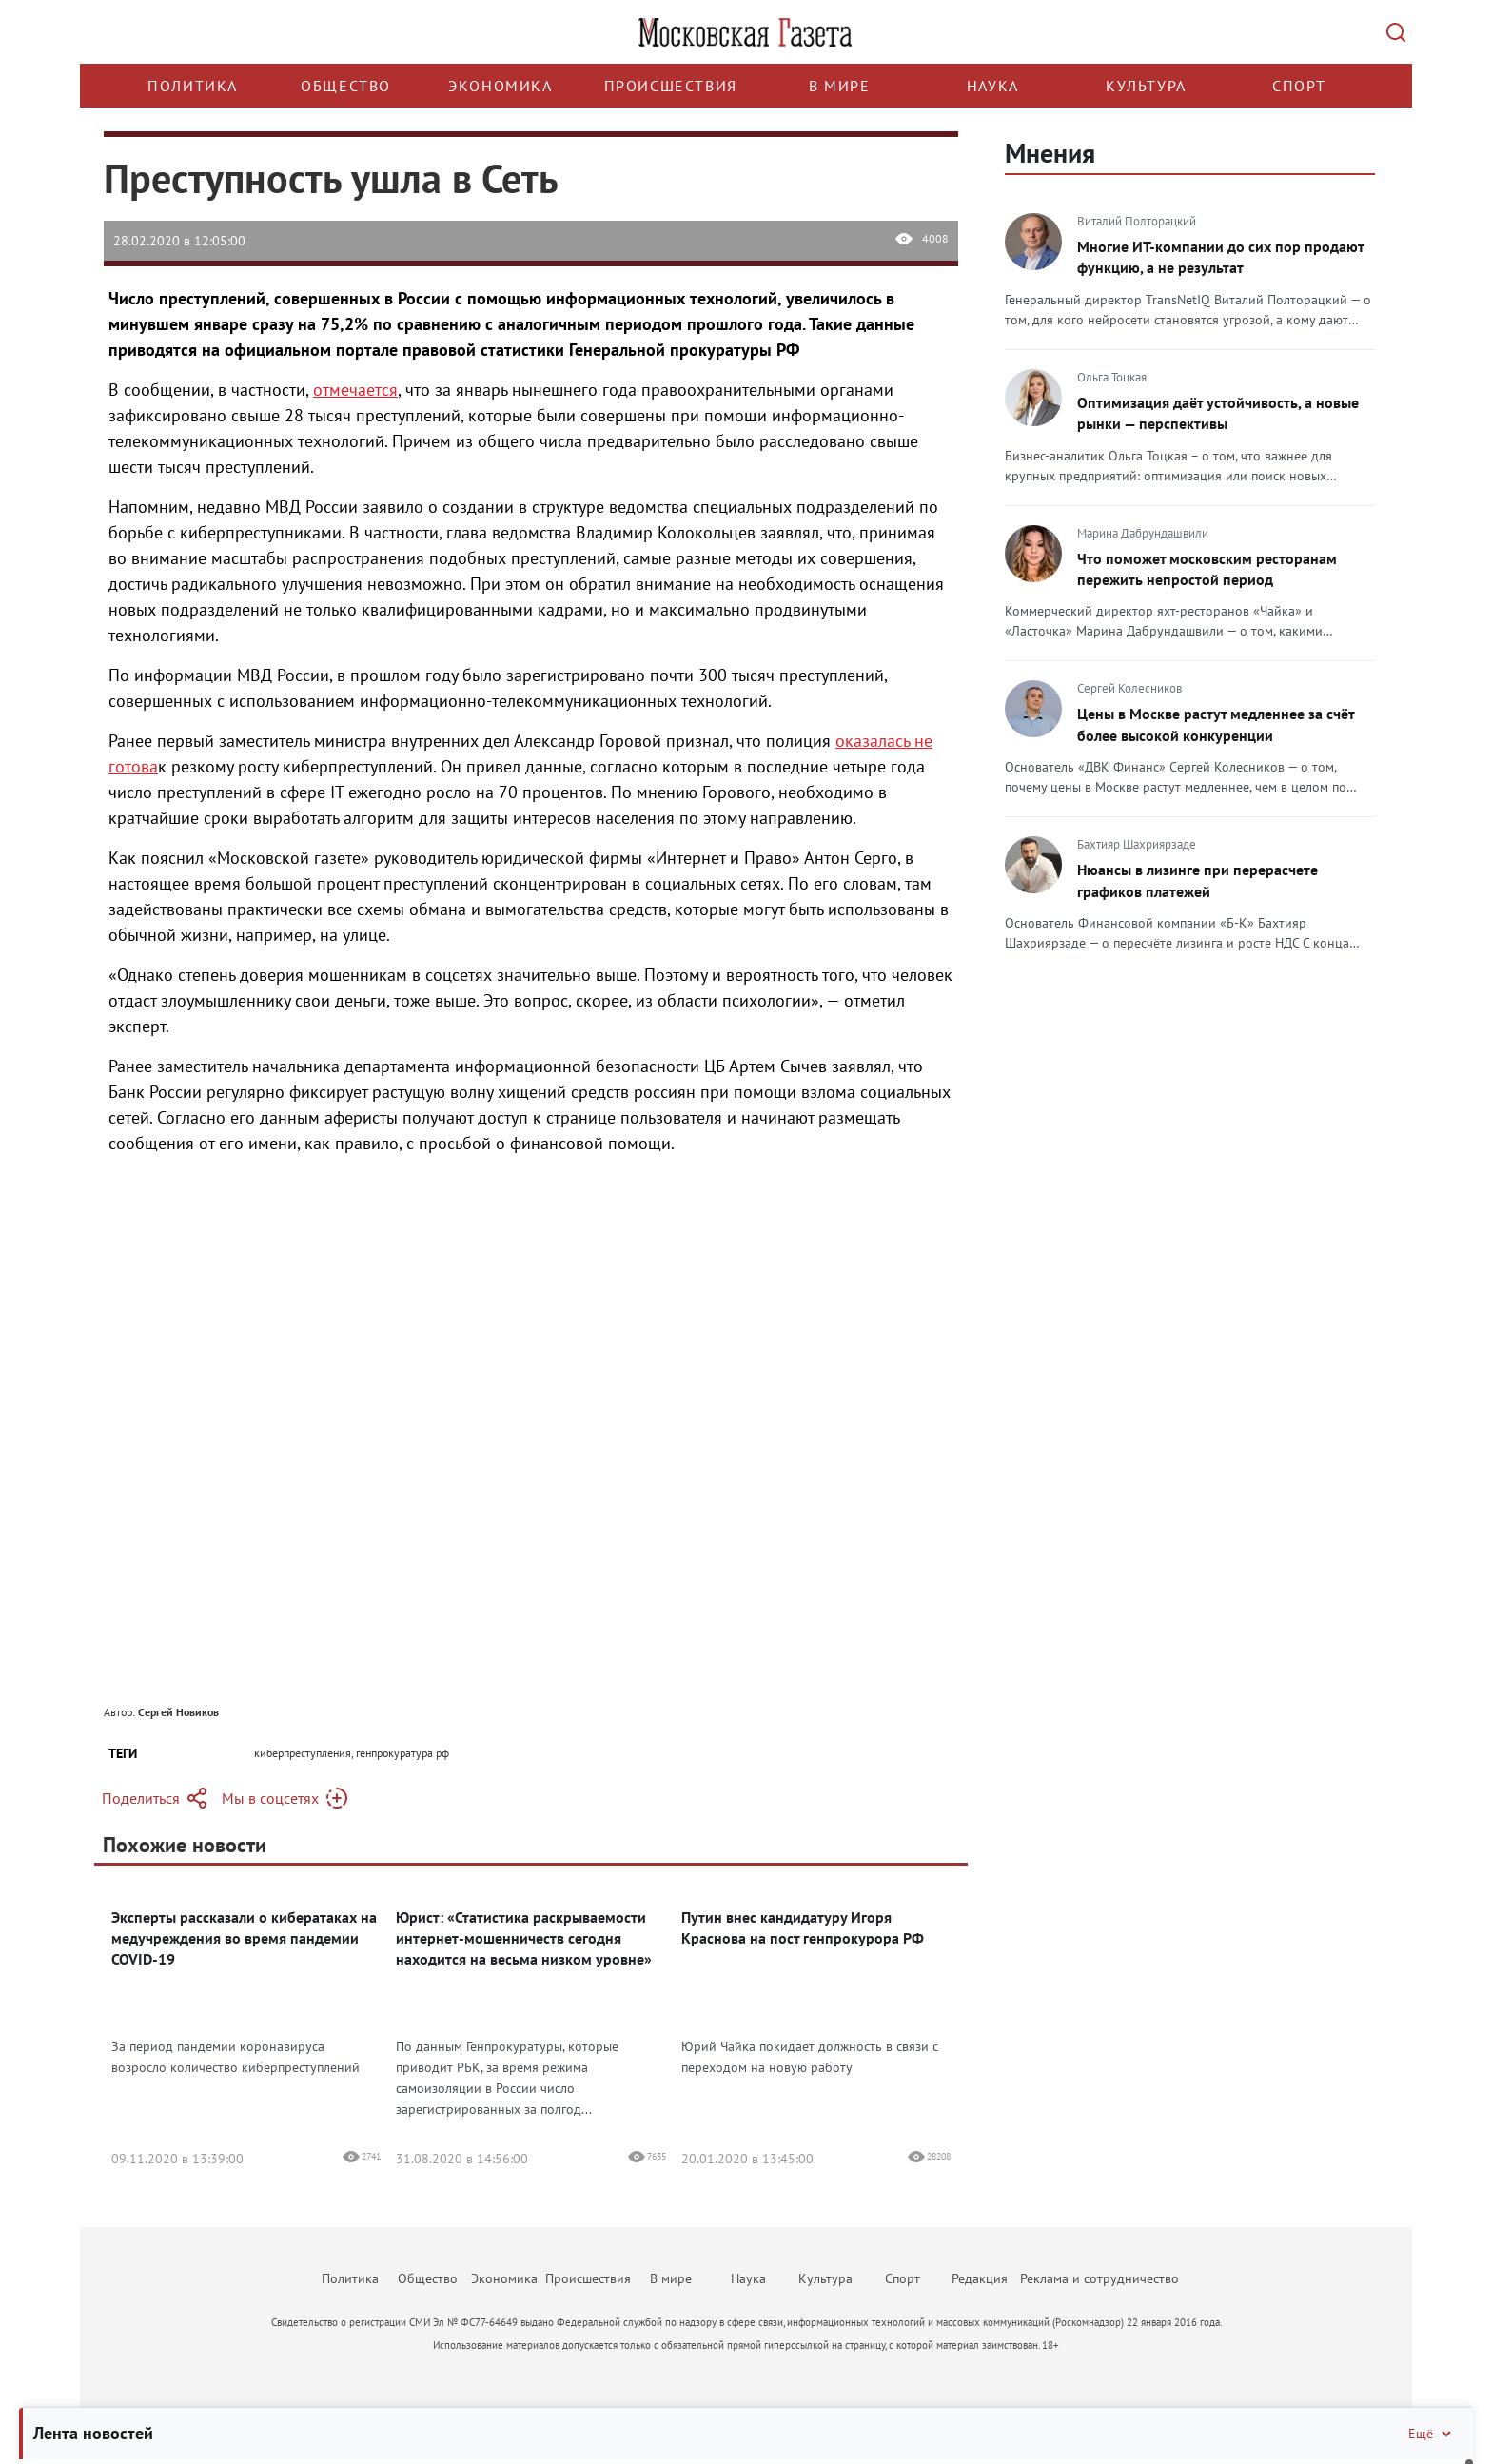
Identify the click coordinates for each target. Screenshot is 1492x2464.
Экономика (500, 85)
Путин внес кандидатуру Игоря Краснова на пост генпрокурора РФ (802, 1927)
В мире (840, 85)
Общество (346, 85)
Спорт (1299, 85)
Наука (993, 85)
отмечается (355, 390)
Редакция (980, 2278)
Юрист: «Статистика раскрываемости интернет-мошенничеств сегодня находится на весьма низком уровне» (524, 1937)
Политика (192, 85)
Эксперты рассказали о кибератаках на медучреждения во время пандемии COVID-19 (244, 1937)
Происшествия (670, 85)
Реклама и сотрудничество (1099, 2278)
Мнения (1050, 152)
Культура (1146, 85)
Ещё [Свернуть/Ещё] (1431, 2433)
